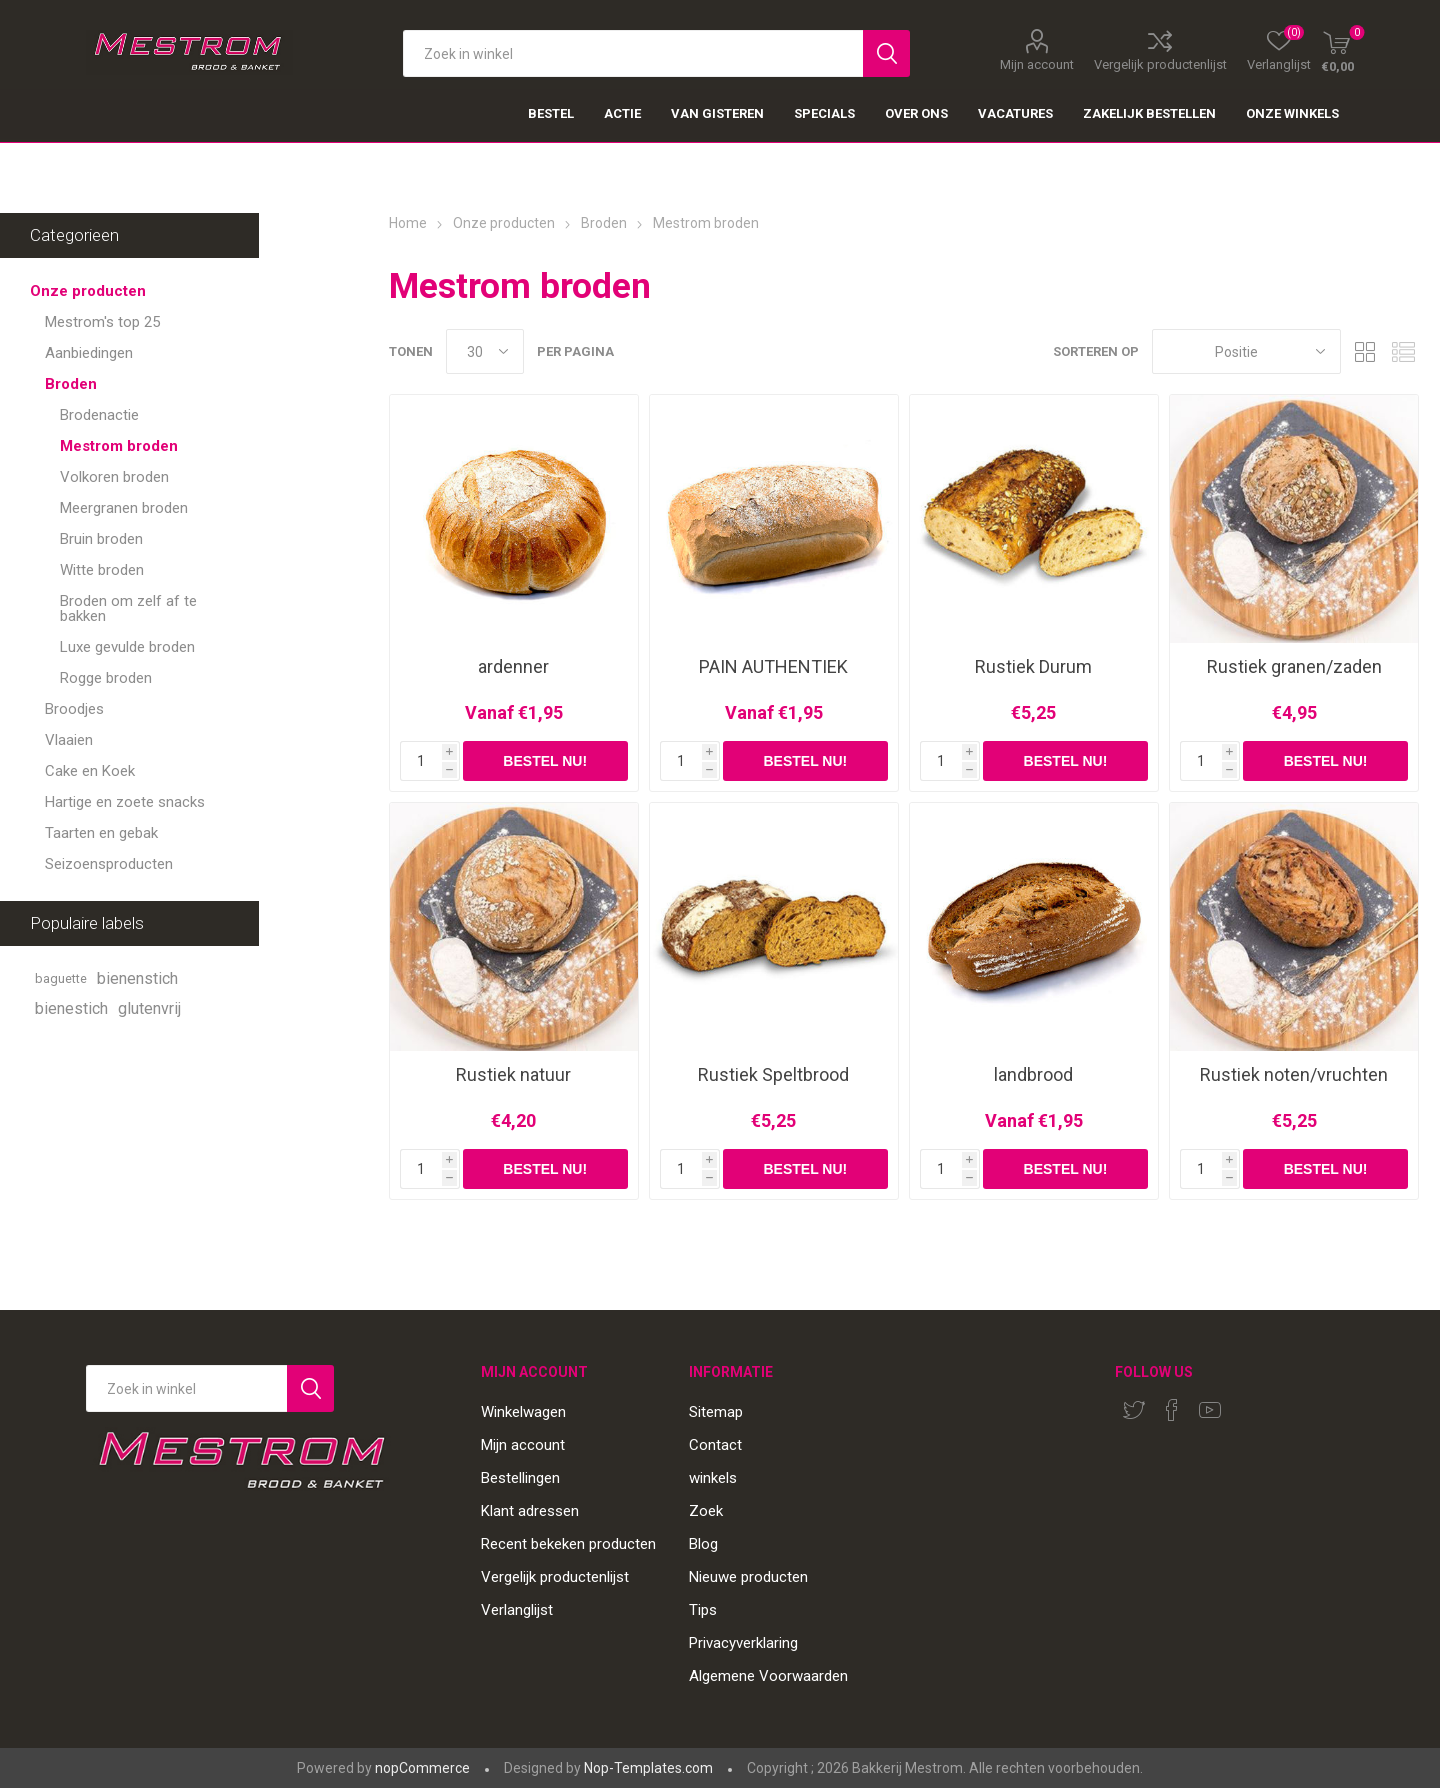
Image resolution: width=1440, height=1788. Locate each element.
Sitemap (716, 1412)
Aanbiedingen (89, 353)
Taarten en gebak (101, 833)
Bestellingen (520, 1478)
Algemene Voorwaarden (768, 1676)
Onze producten (88, 291)
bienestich (71, 1008)
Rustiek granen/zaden (1294, 667)
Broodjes (74, 709)
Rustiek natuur (513, 1075)
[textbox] (633, 53)
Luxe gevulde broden (127, 647)
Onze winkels (1292, 113)
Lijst (1404, 351)
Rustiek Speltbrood (773, 1075)
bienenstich (137, 978)
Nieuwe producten (748, 1577)
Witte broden (102, 570)
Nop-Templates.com (648, 1768)
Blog (703, 1544)
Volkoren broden (114, 477)
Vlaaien (69, 740)
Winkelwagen (523, 1412)
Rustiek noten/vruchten (1294, 1075)
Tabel (1366, 351)
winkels (713, 1478)
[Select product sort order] (1246, 351)
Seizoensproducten (109, 864)
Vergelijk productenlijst (1160, 64)
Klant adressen (530, 1511)
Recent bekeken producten (568, 1544)
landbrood (1033, 1075)
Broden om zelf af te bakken (128, 608)
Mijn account (1037, 64)
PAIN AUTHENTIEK (773, 667)
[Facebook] (1172, 1410)
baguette (61, 978)
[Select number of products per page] (485, 351)
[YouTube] (1210, 1410)
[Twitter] (1134, 1410)
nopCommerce (422, 1768)
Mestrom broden (119, 446)
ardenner (513, 667)
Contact (715, 1445)
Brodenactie (99, 415)
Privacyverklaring (743, 1643)
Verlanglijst (517, 1610)
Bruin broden (101, 539)
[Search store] (186, 1388)
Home (408, 223)
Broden (71, 384)
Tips (703, 1610)
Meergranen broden (124, 508)
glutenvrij (149, 1008)
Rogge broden (106, 678)
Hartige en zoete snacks (125, 802)
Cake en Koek (90, 771)
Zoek (706, 1511)
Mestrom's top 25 (102, 322)
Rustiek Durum (1033, 667)
